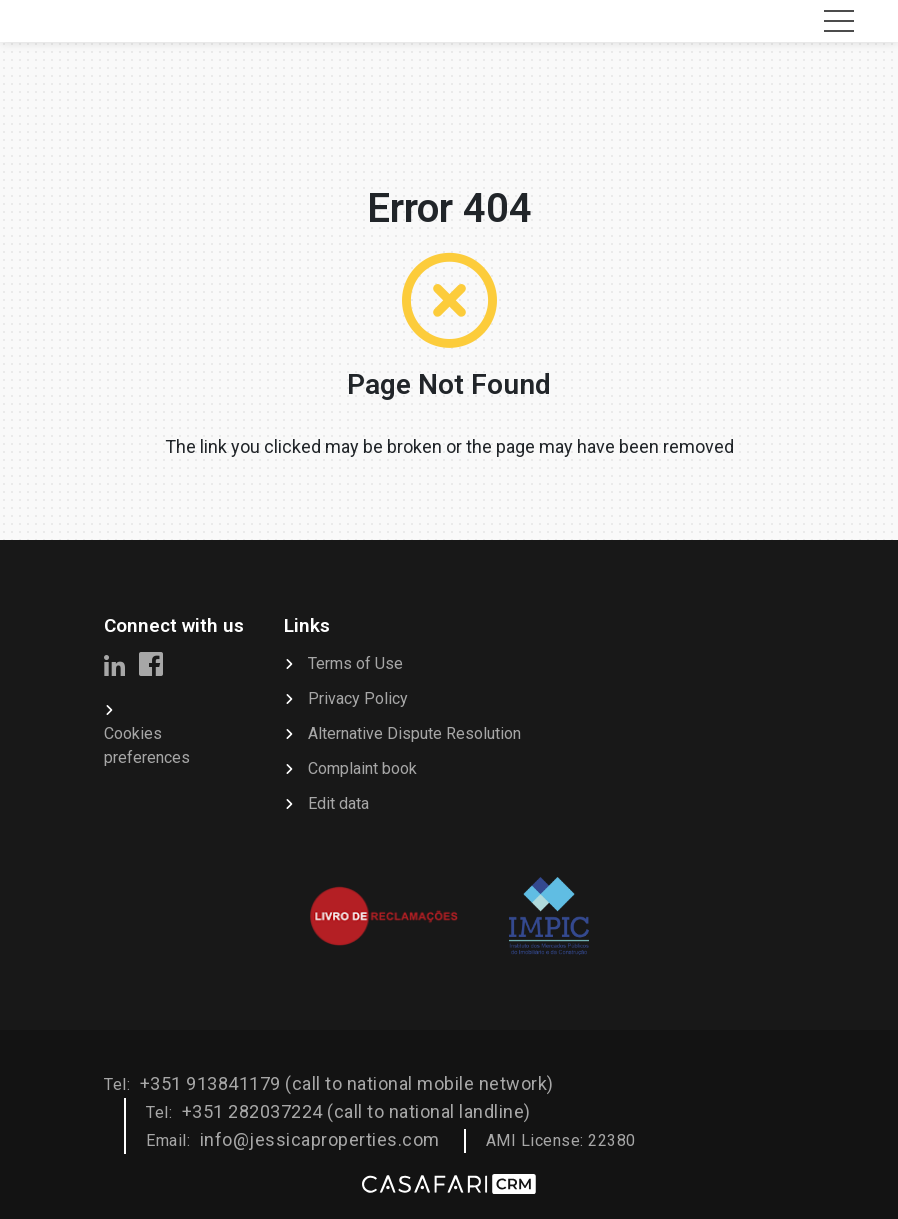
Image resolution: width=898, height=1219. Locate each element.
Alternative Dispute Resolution (414, 733)
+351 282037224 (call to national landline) (356, 1111)
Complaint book (362, 768)
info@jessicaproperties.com (320, 1139)
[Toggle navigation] (839, 21)
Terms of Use (355, 663)
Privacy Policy (358, 698)
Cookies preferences (147, 745)
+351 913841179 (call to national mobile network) (347, 1083)
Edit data (338, 803)
